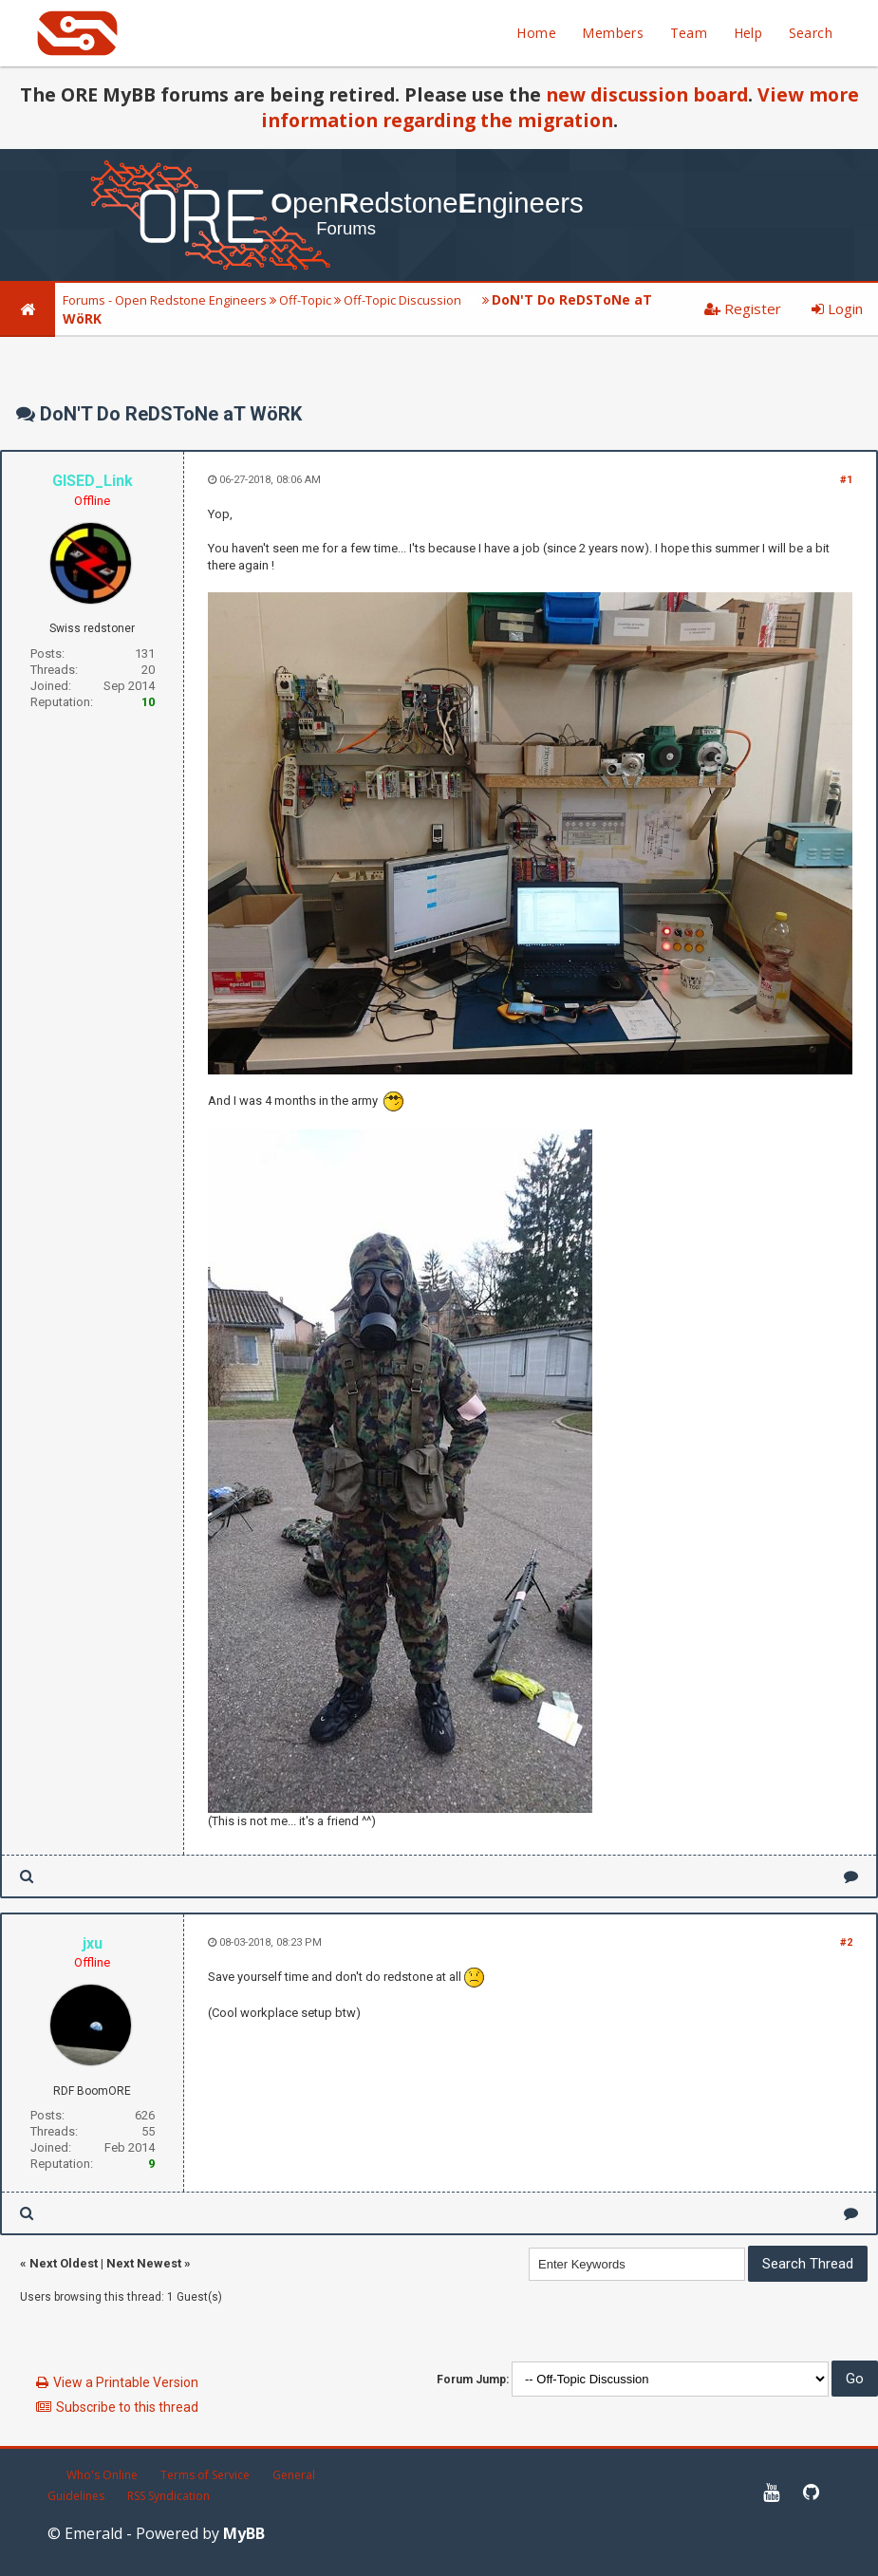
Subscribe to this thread (127, 2407)
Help (748, 33)
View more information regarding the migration (560, 107)
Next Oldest (63, 2263)
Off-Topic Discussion (402, 299)
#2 (846, 1942)
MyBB (244, 2533)
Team (689, 33)
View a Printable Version (125, 2382)
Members (613, 33)
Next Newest (143, 2263)
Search (810, 33)
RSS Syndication (168, 2496)
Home (536, 33)
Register (742, 308)
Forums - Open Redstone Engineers (165, 299)
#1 (846, 480)
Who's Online (102, 2475)
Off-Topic (305, 299)
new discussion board (647, 94)
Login (837, 308)
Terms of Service (205, 2475)
